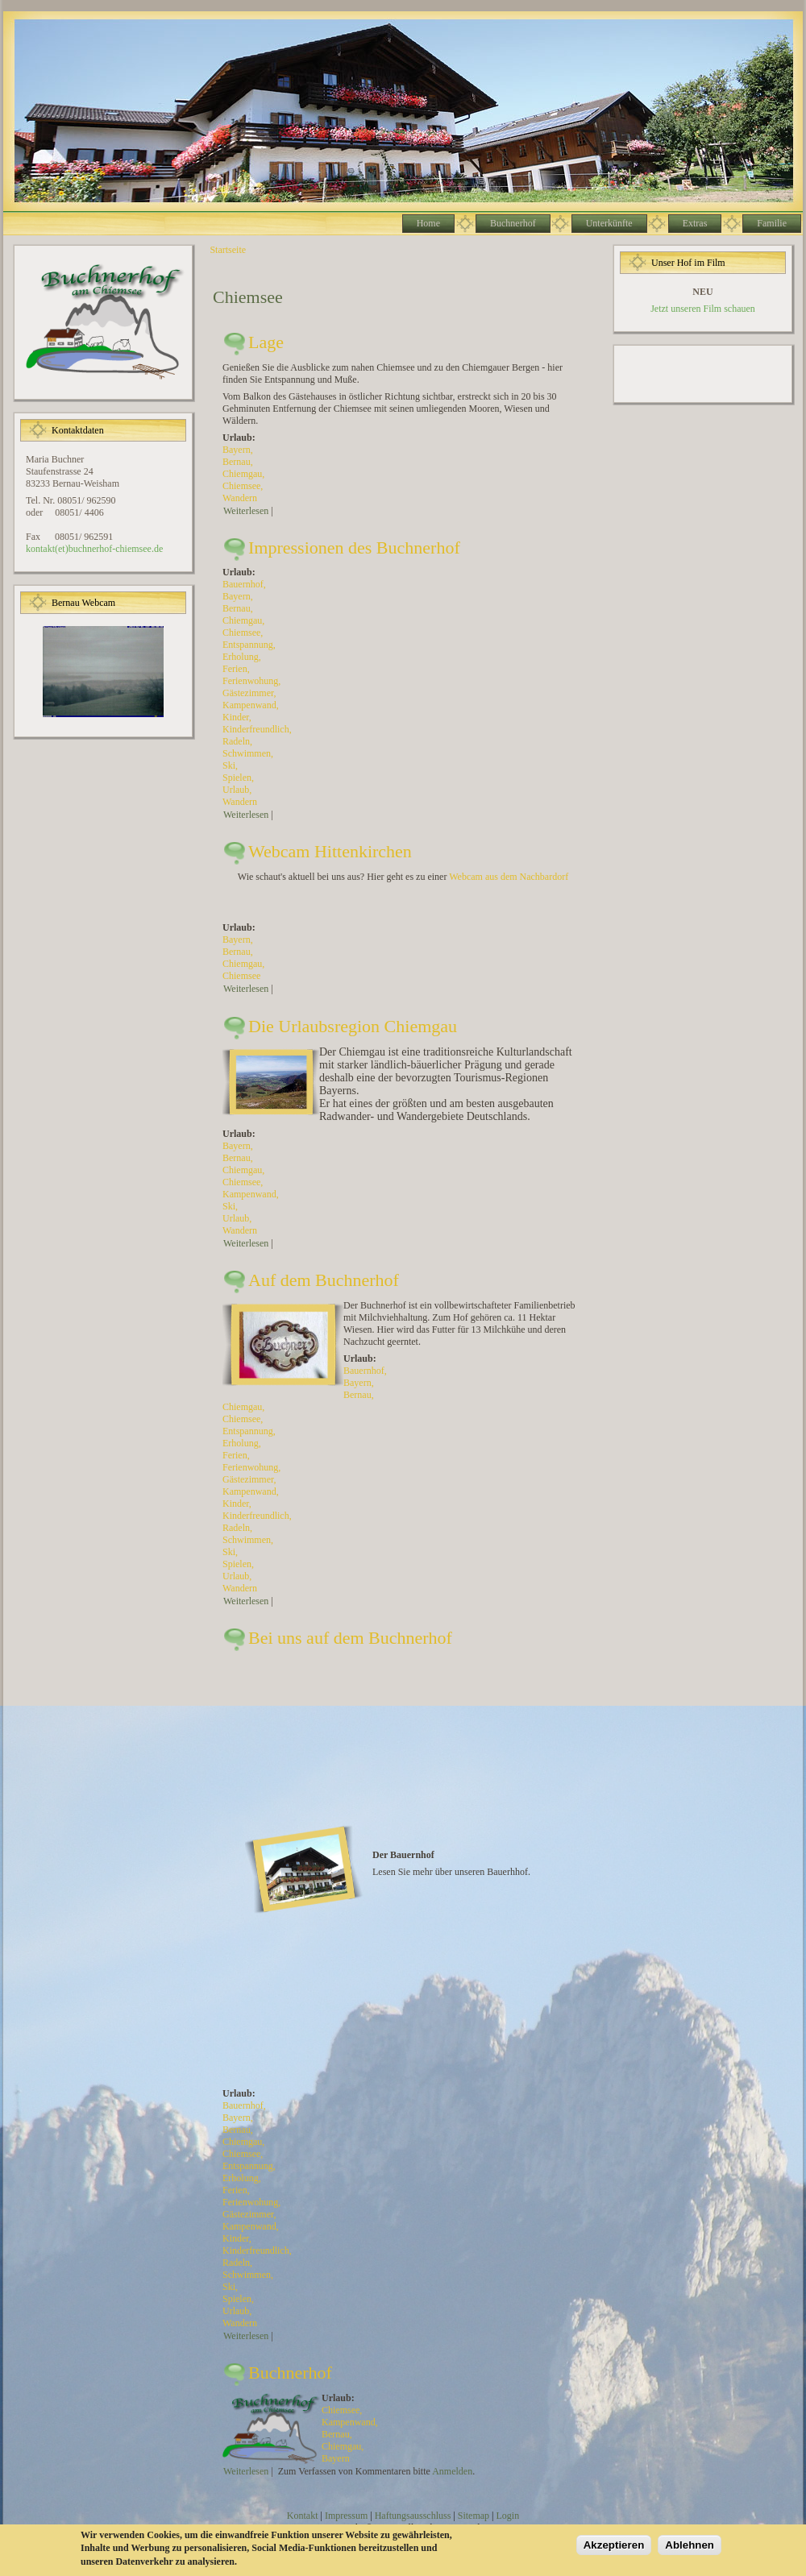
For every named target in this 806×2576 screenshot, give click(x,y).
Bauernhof (243, 584)
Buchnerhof (290, 2372)
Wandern (239, 498)
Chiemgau (242, 473)
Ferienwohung (250, 681)
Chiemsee (241, 486)
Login (507, 2515)
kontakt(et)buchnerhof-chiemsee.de (94, 548)
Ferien (234, 668)
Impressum (346, 2515)
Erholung (240, 656)
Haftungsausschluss (413, 2515)
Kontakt (302, 2515)
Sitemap (473, 2515)
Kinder (235, 717)
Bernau (236, 461)
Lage (266, 342)
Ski (228, 765)
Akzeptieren (614, 2545)
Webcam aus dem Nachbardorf (508, 876)
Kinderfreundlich (255, 729)
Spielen (236, 777)
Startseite (228, 249)
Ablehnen (689, 2545)
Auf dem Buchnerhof (323, 1280)
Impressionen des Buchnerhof (354, 547)
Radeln (236, 741)
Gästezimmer (248, 693)
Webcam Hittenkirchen (330, 851)
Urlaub (235, 789)
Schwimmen (246, 753)
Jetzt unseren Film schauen (702, 308)
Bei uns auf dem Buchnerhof (350, 1638)
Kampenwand (249, 705)
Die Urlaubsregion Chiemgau (352, 1026)
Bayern (236, 449)
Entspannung (247, 644)
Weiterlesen (245, 510)
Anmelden (452, 2471)
